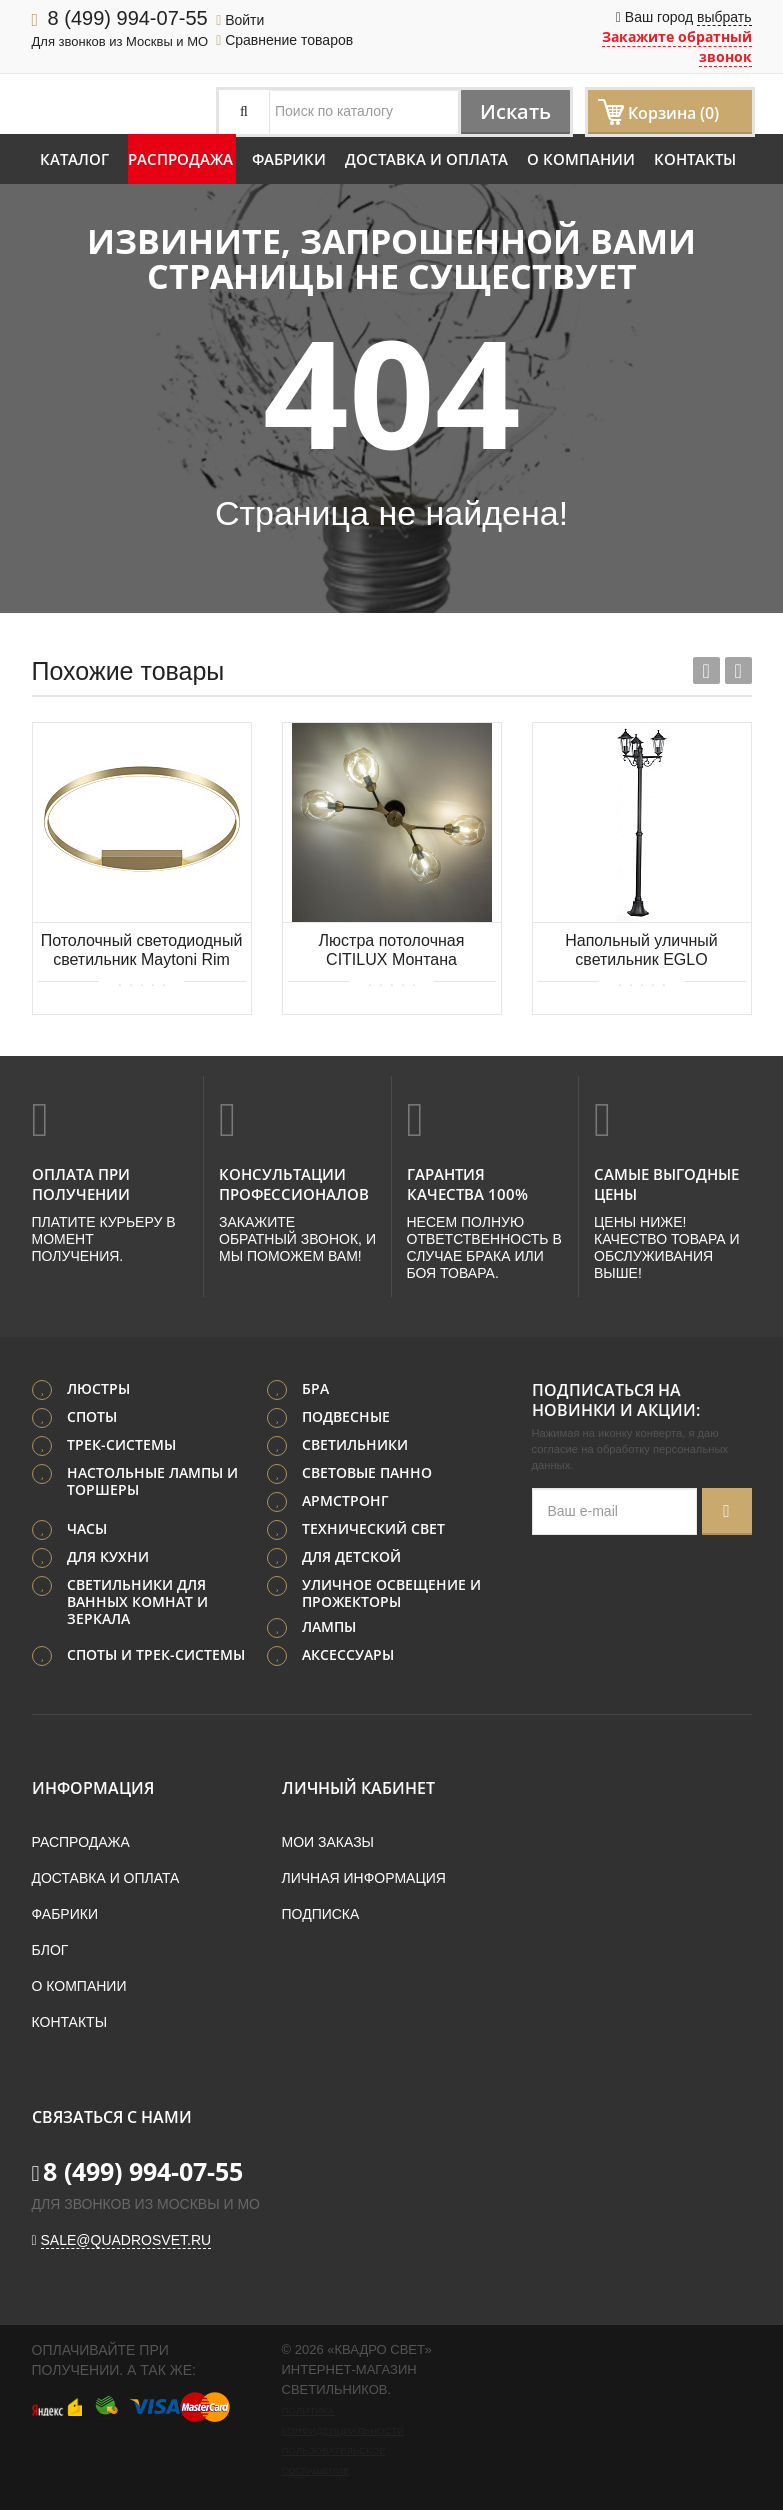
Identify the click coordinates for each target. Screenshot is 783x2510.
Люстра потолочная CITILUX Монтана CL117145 (392, 951)
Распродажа (180, 159)
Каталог (74, 159)
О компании (581, 159)
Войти (240, 20)
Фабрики (289, 159)
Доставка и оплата (426, 159)
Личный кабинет (358, 1788)
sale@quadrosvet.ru (126, 2240)
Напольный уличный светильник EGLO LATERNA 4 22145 (641, 951)
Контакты (695, 159)
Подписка (321, 1914)
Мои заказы (328, 1842)
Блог (50, 1950)
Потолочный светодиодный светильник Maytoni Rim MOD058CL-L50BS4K (142, 951)
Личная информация (364, 1878)
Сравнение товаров (284, 40)
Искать (514, 111)
